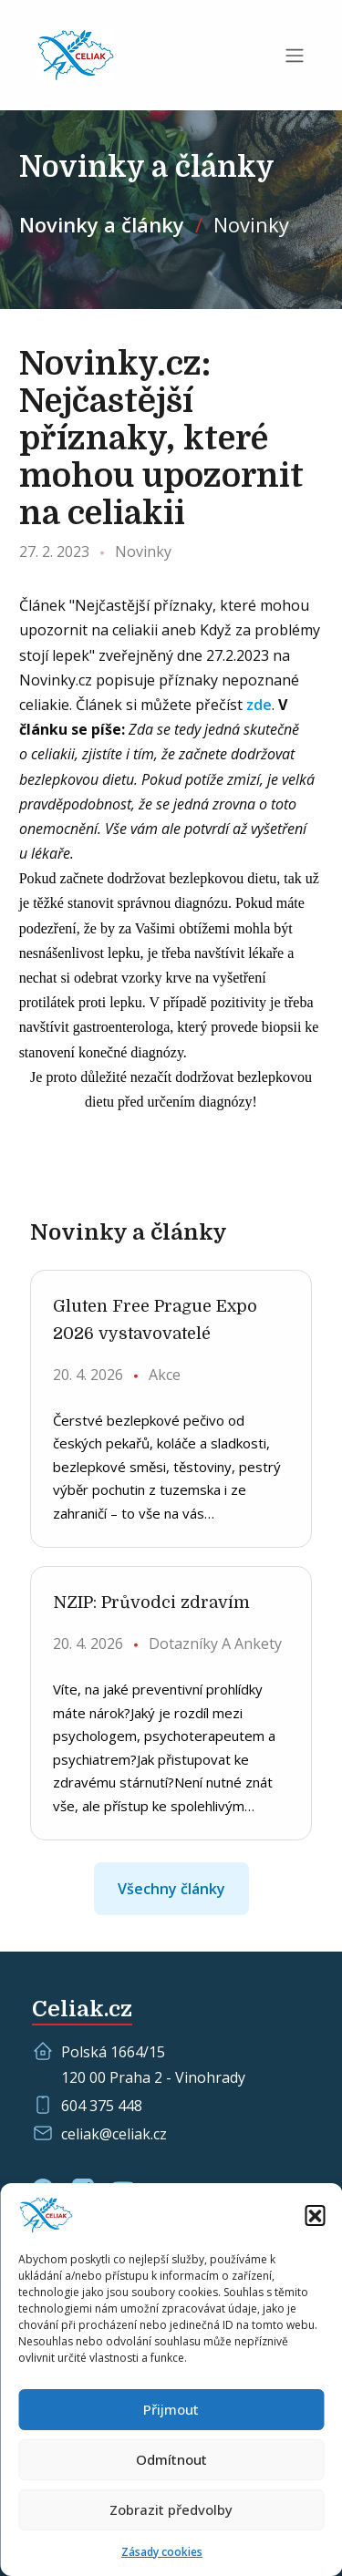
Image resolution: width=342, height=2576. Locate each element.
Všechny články (171, 1889)
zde (259, 705)
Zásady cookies (161, 2552)
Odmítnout (171, 2459)
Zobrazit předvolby (171, 2509)
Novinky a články (101, 224)
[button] (315, 2215)
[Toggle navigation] (295, 56)
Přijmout (171, 2409)
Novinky (251, 224)
